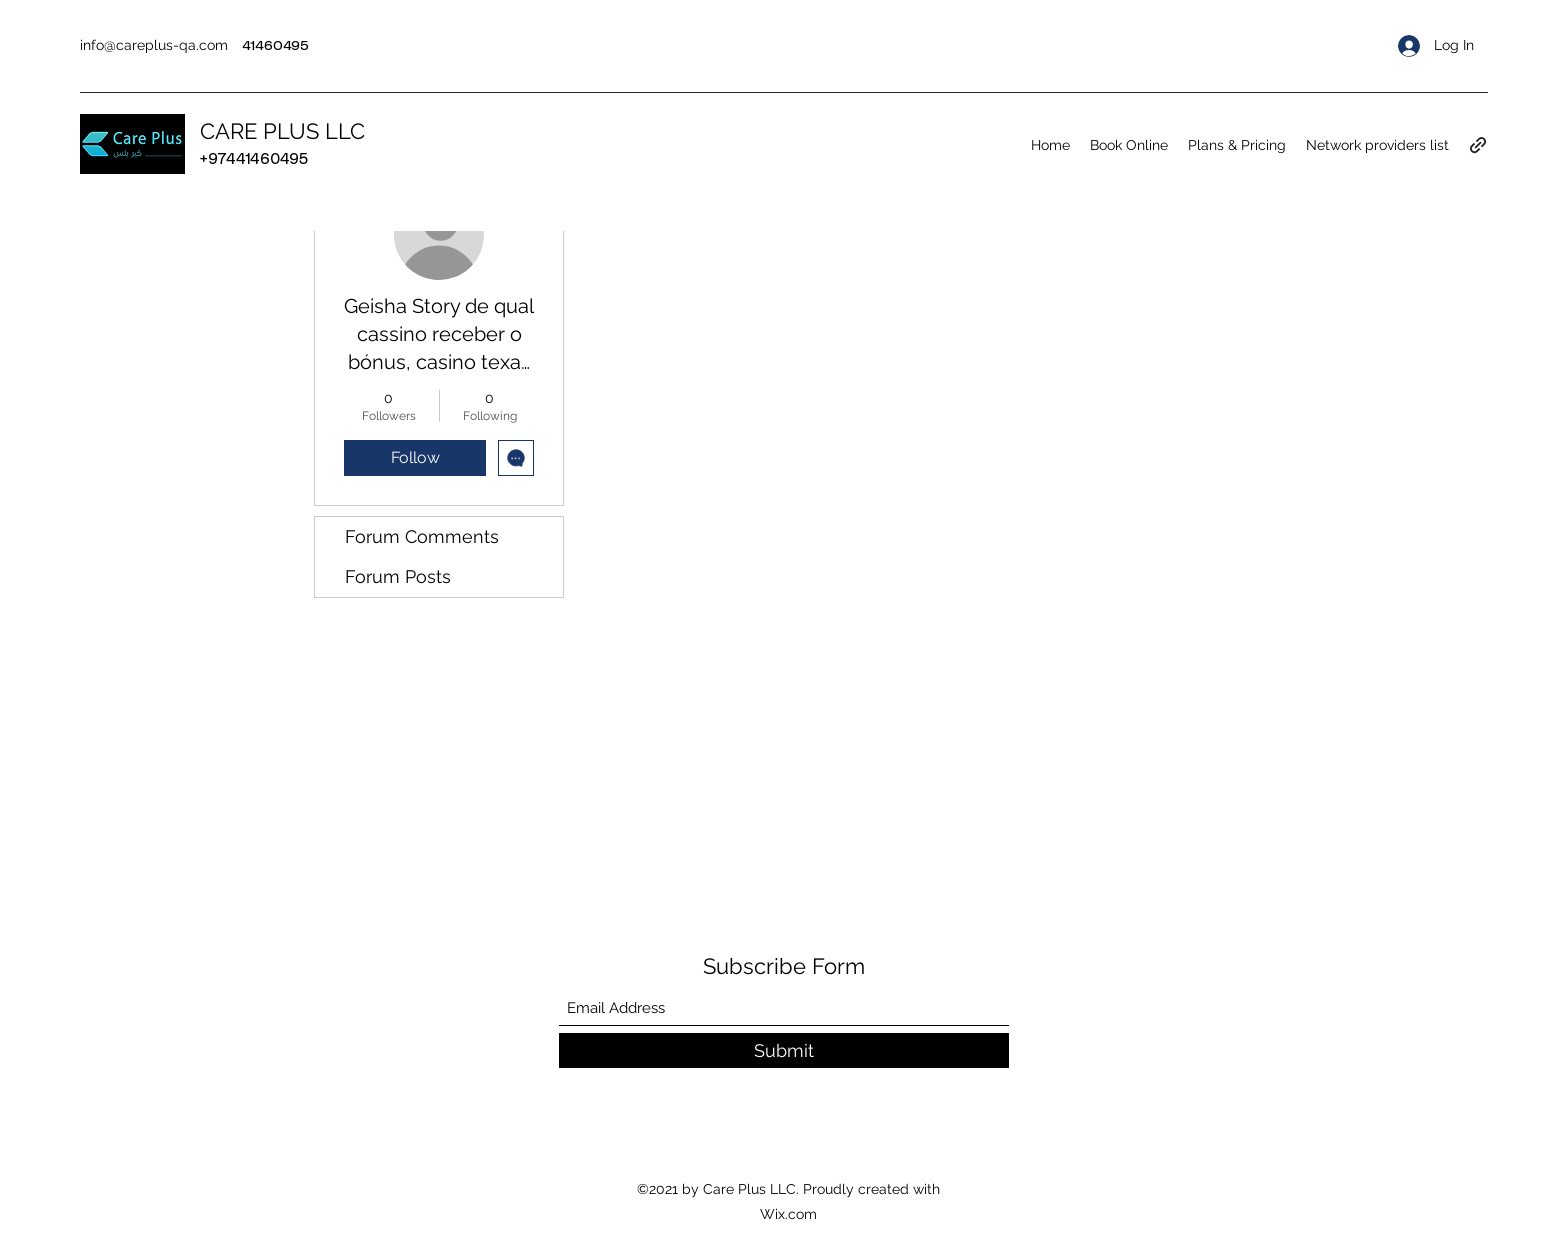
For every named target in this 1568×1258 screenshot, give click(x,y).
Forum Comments (422, 536)
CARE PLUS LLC (282, 131)
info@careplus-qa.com (154, 45)
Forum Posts (398, 576)
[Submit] (784, 1050)
